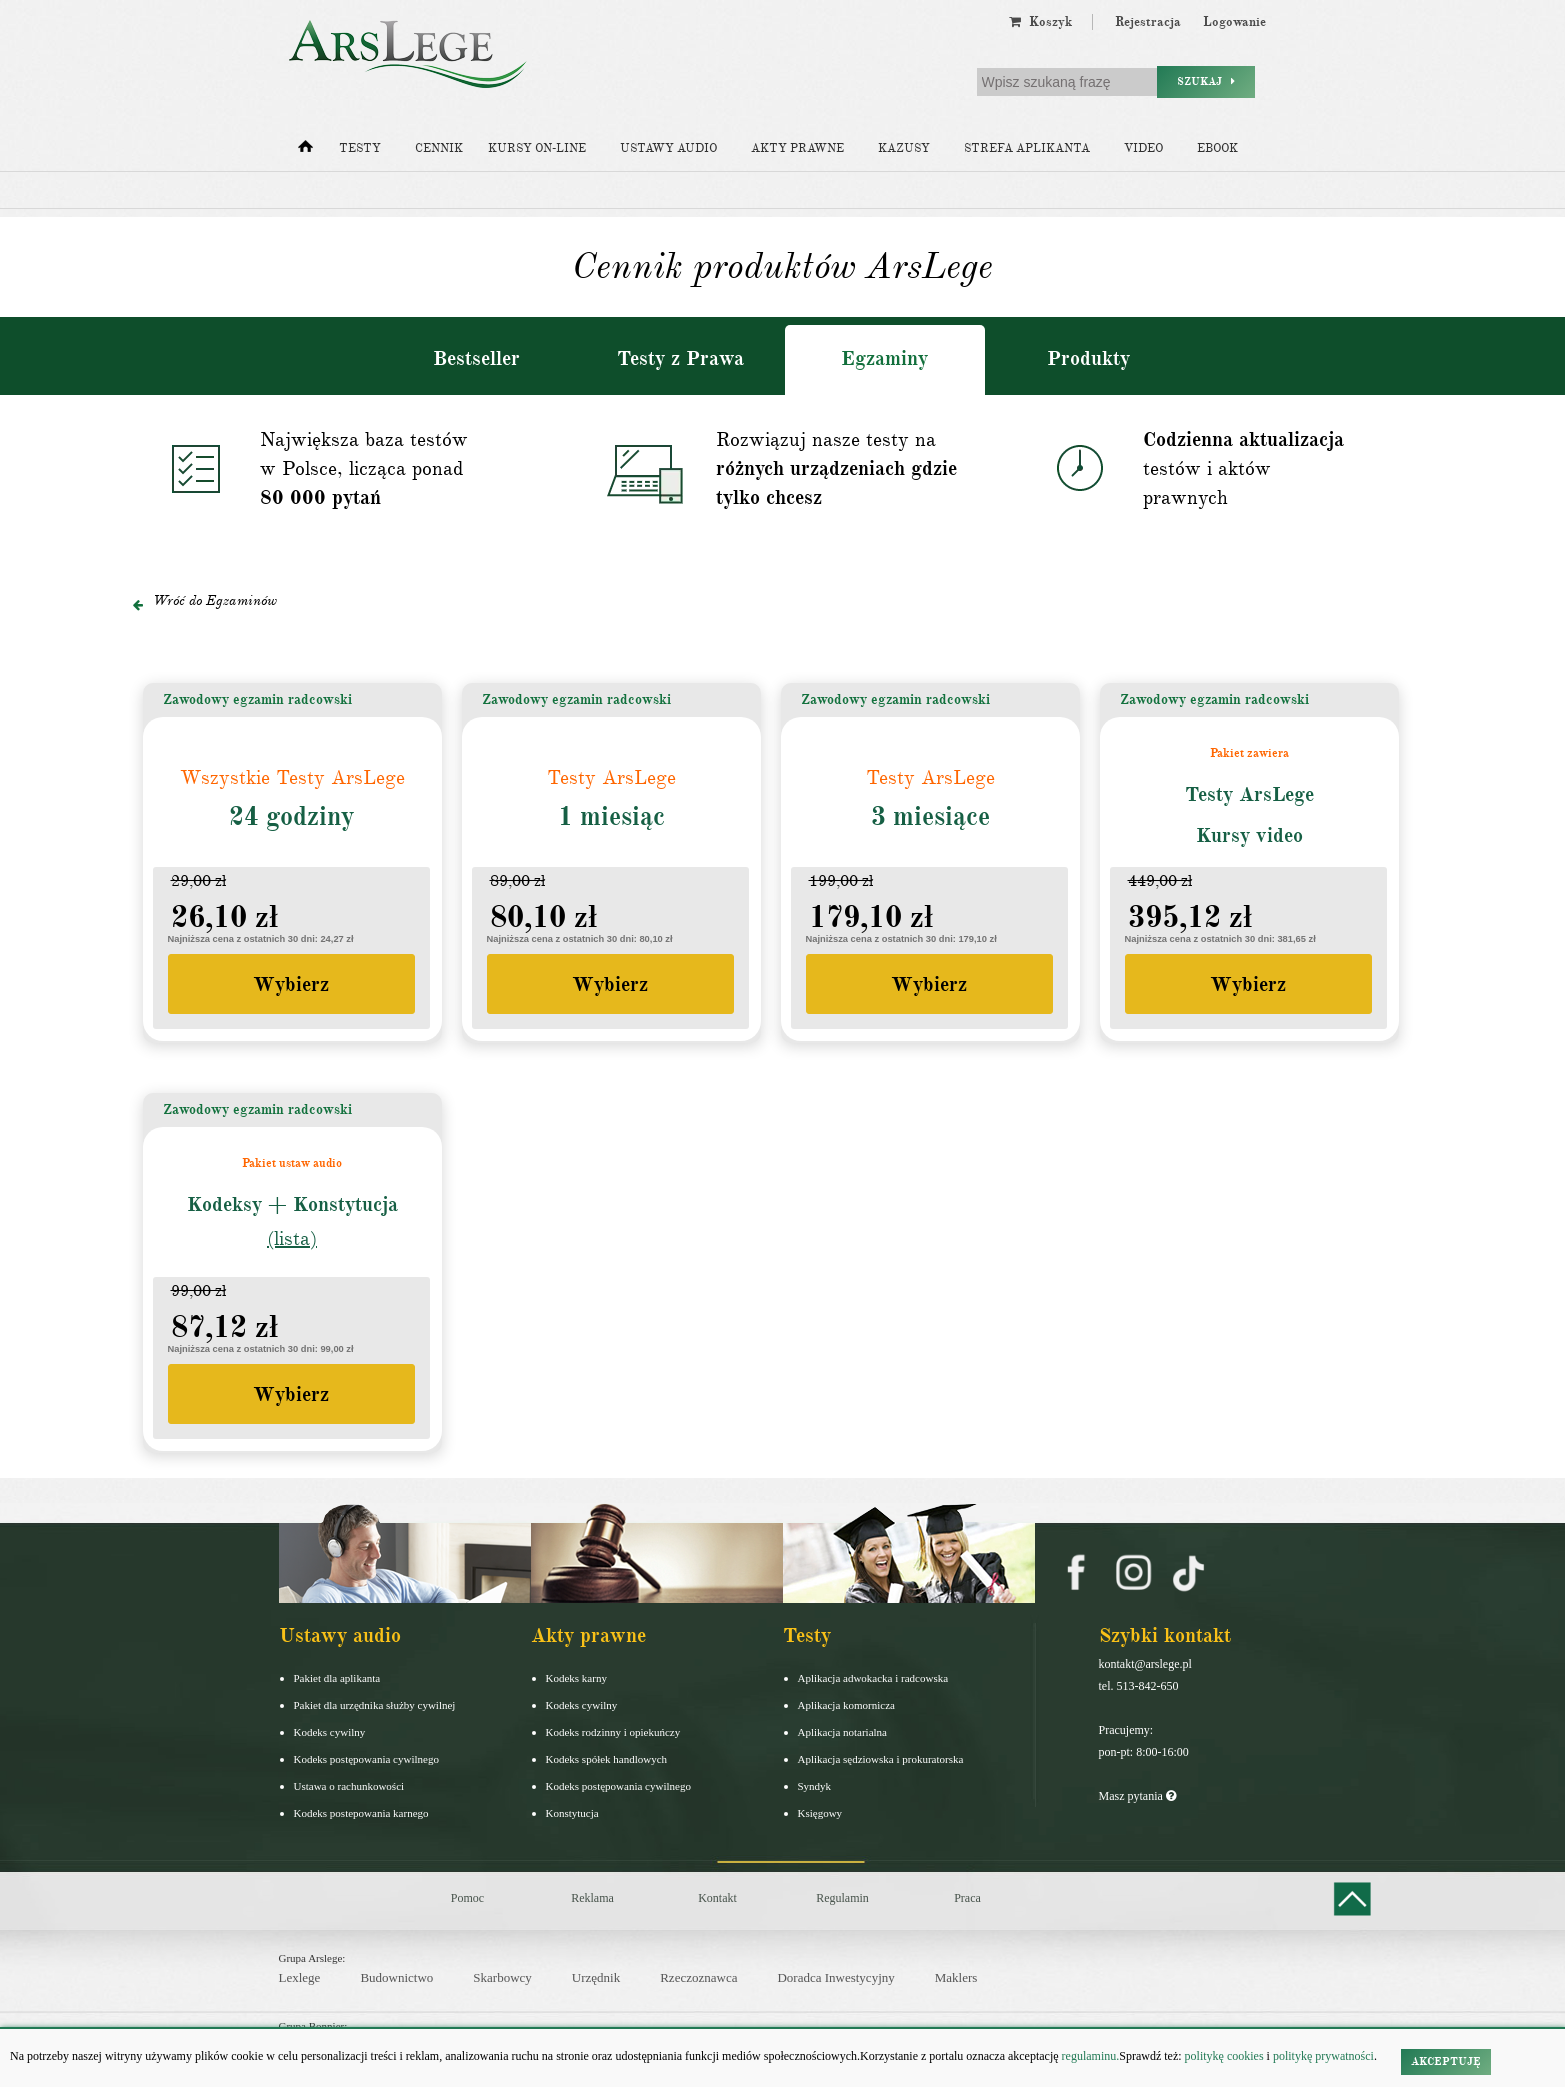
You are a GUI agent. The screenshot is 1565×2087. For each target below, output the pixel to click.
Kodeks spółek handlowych (607, 1759)
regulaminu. (1089, 2056)
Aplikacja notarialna (843, 1732)
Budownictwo (396, 1977)
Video (1143, 148)
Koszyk (1040, 22)
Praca (967, 1898)
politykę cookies (1224, 2056)
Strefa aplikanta (1027, 148)
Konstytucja (572, 1813)
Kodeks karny (576, 1678)
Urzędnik (596, 1977)
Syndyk (815, 1786)
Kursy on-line (537, 148)
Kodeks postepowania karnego (361, 1813)
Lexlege (300, 1977)
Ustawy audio (668, 148)
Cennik (439, 148)
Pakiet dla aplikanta (337, 1678)
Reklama (592, 1898)
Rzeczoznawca (698, 1977)
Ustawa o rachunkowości (349, 1786)
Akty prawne (797, 148)
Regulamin (842, 1898)
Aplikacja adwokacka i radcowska (873, 1678)
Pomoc (467, 1898)
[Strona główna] (305, 151)
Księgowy (820, 1813)
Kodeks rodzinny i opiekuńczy (613, 1732)
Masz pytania (1137, 1796)
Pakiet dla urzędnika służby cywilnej (375, 1705)
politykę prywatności (1323, 2056)
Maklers (956, 1977)
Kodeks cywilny (330, 1732)
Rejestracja (1148, 22)
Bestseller (476, 358)
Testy (360, 148)
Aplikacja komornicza (846, 1705)
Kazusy (904, 148)
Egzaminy (884, 358)
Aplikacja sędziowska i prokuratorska (881, 1759)
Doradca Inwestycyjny (835, 1977)
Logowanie (1234, 22)
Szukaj (1206, 81)
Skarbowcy (502, 1977)
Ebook (1217, 148)
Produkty (1088, 358)
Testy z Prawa (680, 358)
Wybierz (291, 984)
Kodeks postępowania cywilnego (366, 1759)
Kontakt (717, 1898)
